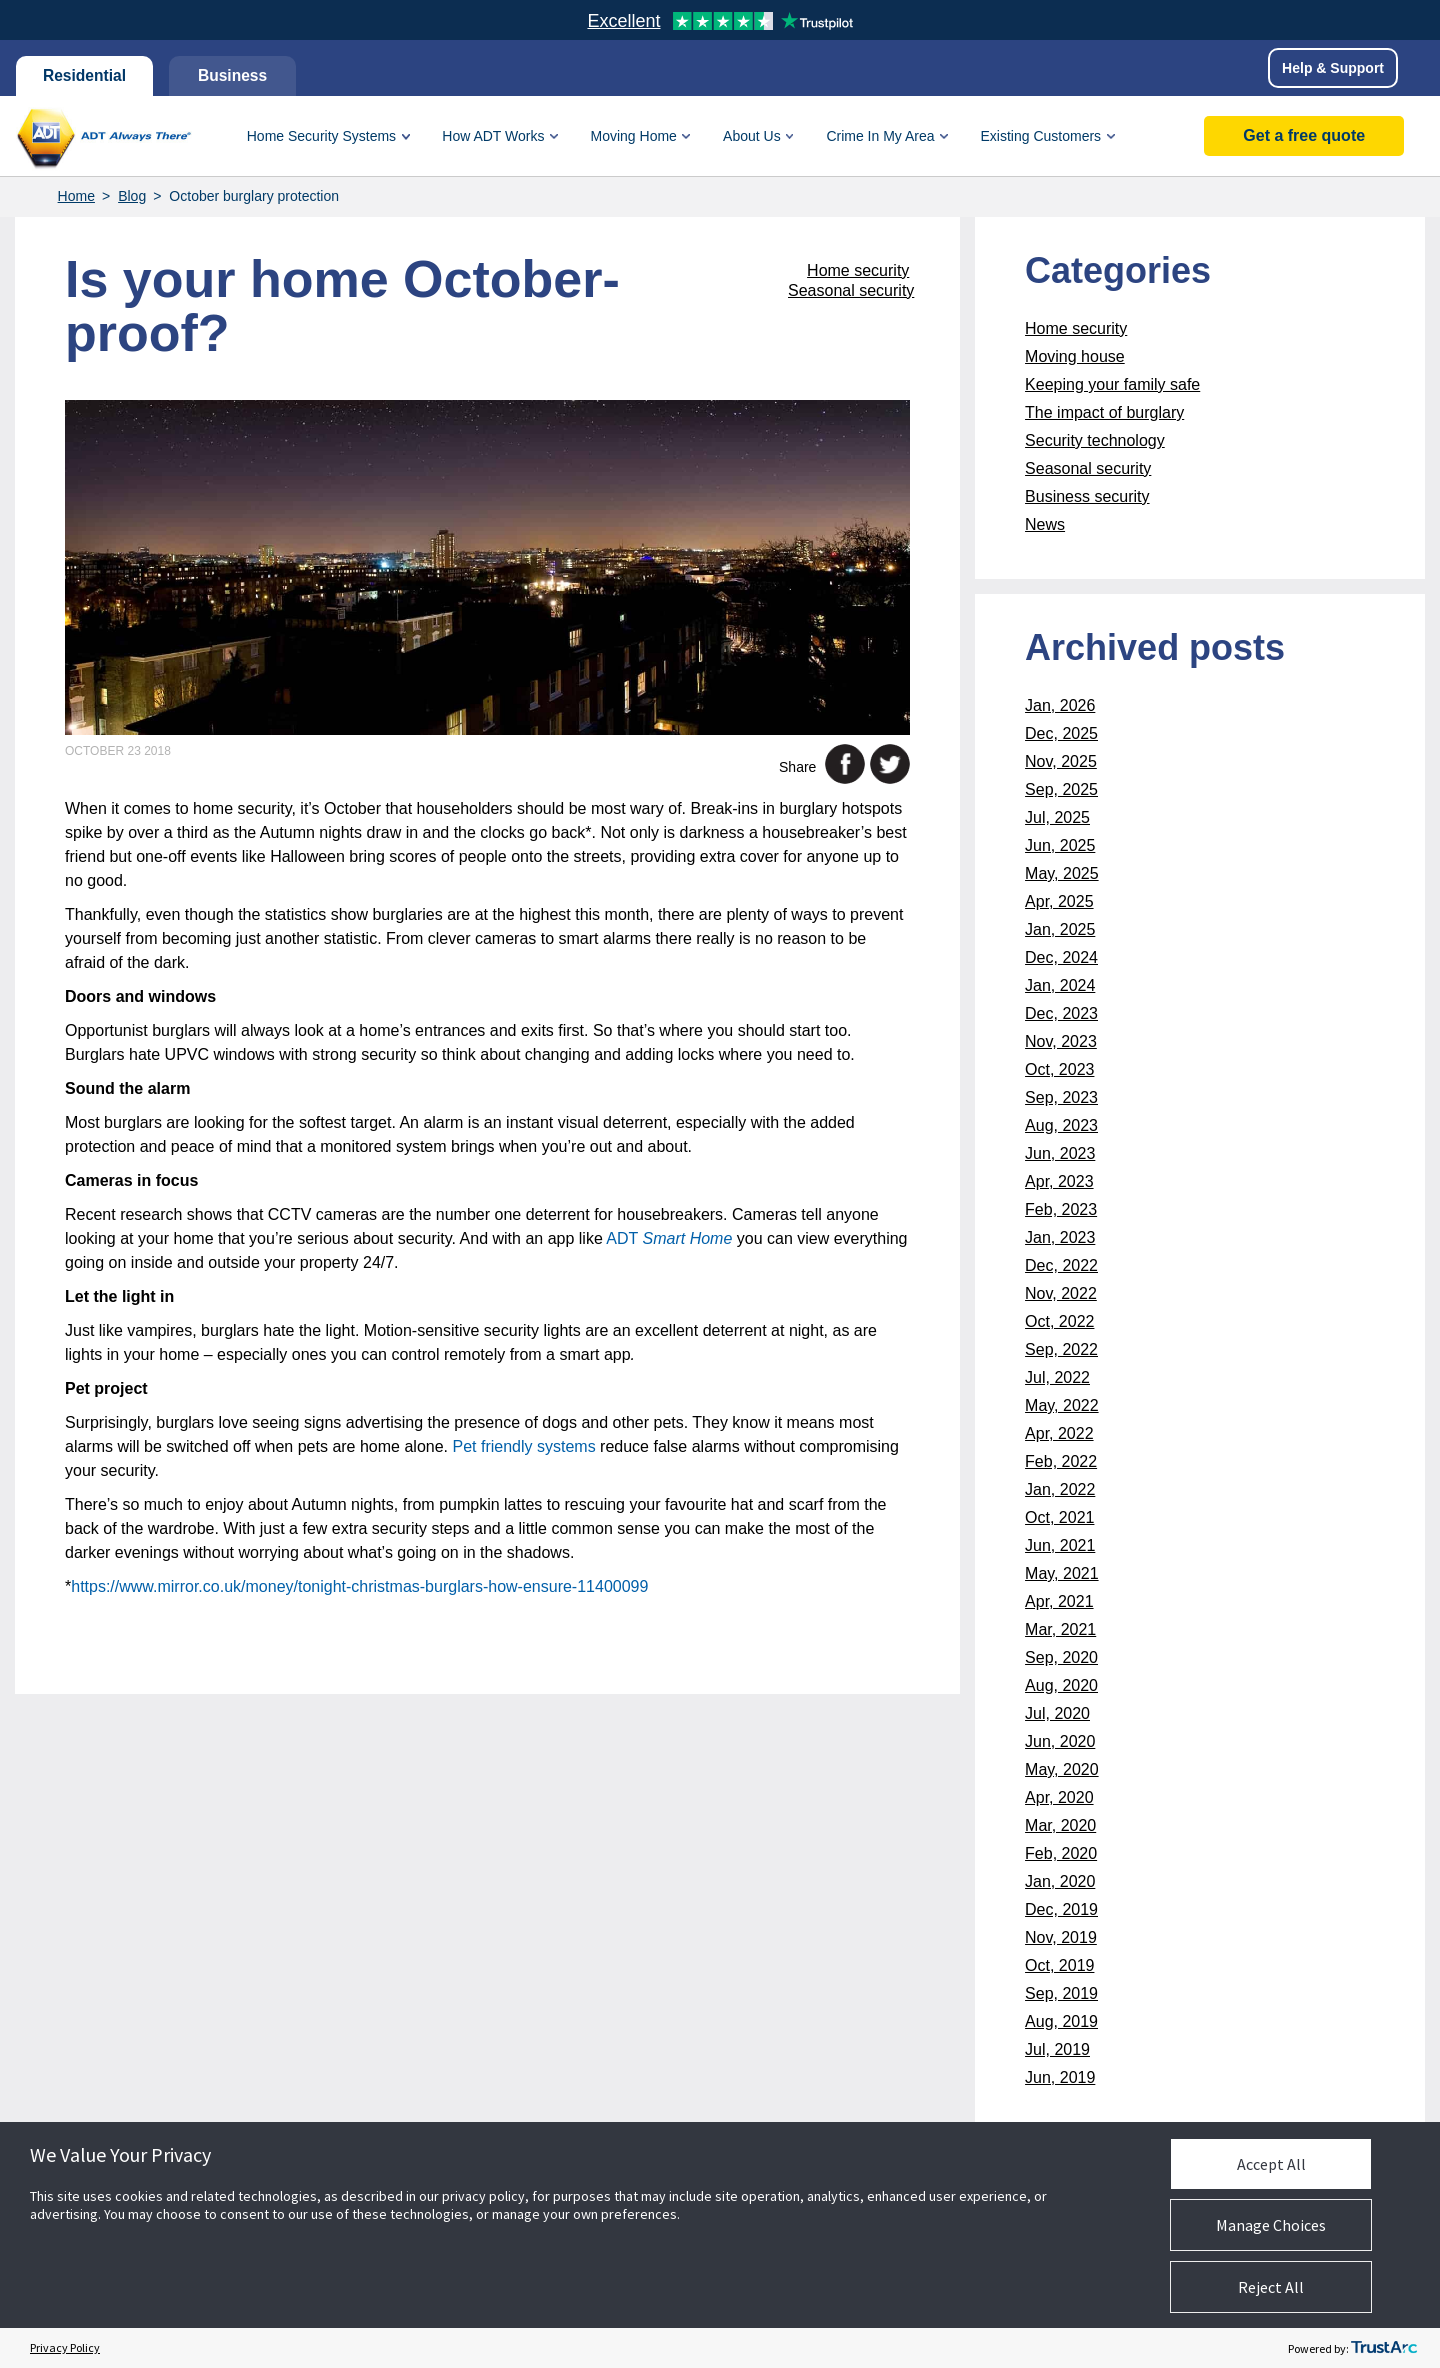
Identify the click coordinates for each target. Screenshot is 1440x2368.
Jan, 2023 (1060, 1237)
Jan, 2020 (1060, 1881)
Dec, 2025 (1061, 733)
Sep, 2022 (1061, 1349)
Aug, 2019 (1061, 2021)
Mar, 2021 (1060, 1629)
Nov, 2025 (1061, 761)
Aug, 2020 (1061, 1685)
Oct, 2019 (1059, 1965)
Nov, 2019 (1061, 1937)
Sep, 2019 (1061, 1993)
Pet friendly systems (523, 1446)
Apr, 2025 (1059, 901)
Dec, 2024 (1061, 957)
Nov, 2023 (1061, 1041)
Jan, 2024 (1060, 985)
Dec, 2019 (1061, 1909)
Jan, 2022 (1060, 1489)
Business (237, 75)
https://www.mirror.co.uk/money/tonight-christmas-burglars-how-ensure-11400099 (359, 1586)
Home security (858, 270)
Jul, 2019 (1057, 2049)
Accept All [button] (1271, 2164)
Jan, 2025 (1060, 929)
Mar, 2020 (1060, 1825)
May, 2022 (1062, 1405)
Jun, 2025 (1060, 845)
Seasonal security (851, 290)
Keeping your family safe (1112, 384)
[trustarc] (1384, 2348)
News (1045, 524)
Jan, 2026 (1060, 705)
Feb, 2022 (1061, 1461)
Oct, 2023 (1059, 1069)
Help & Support (1333, 68)
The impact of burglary (1104, 412)
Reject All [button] (1271, 2287)
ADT (669, 1238)
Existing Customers (1040, 136)
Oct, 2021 (1059, 1517)
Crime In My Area (880, 136)
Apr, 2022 (1059, 1433)
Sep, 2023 (1061, 1097)
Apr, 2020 (1059, 1797)
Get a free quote (1304, 135)
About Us (752, 136)
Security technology (1095, 440)
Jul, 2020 (1057, 1713)
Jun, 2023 (1060, 1153)
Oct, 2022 (1059, 1321)
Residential (86, 75)
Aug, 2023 (1061, 1125)
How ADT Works (493, 136)
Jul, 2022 (1057, 1377)
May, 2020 (1062, 1769)
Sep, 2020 (1061, 1657)
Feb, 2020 (1061, 1853)
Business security (1087, 496)
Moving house (1075, 356)
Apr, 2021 (1059, 1601)
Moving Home (634, 136)
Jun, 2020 (1060, 1741)
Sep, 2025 (1061, 789)
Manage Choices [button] (1271, 2225)
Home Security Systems (321, 136)
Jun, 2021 (1060, 1545)
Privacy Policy (65, 2347)
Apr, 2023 (1059, 1181)
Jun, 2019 (1060, 2077)
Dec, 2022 (1061, 1265)
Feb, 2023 (1061, 1209)
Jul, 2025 (1057, 817)
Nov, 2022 (1061, 1293)
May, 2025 (1062, 873)
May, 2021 (1062, 1573)
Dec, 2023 (1061, 1013)
